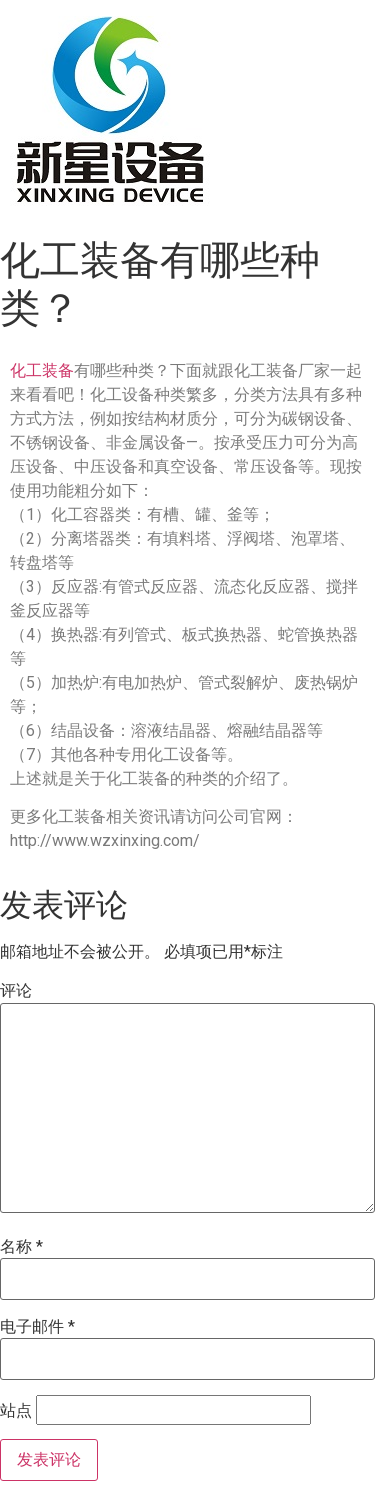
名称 (21, 1247)
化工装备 (42, 370)
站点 (16, 1411)
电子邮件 (37, 1327)
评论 (16, 991)
